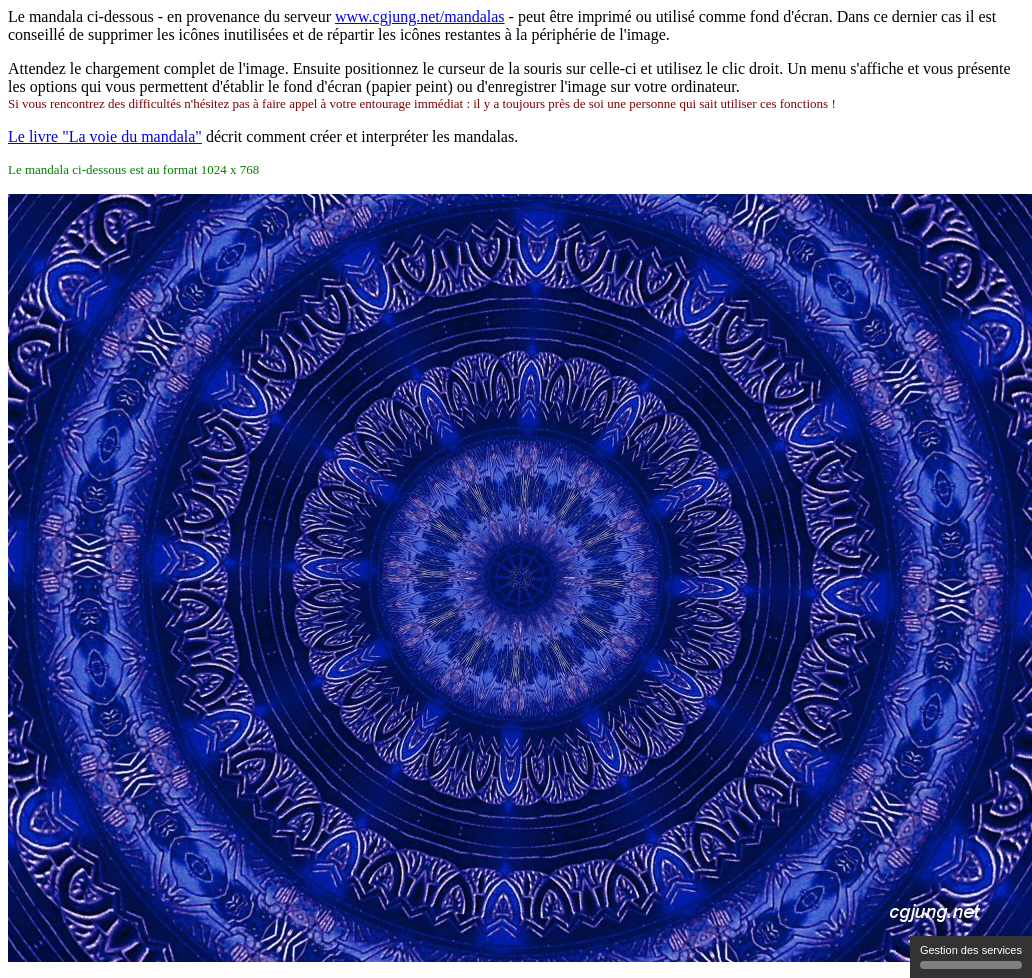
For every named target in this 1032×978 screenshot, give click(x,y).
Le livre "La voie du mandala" (105, 136)
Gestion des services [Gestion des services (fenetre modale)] (971, 956)
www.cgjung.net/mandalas (420, 16)
